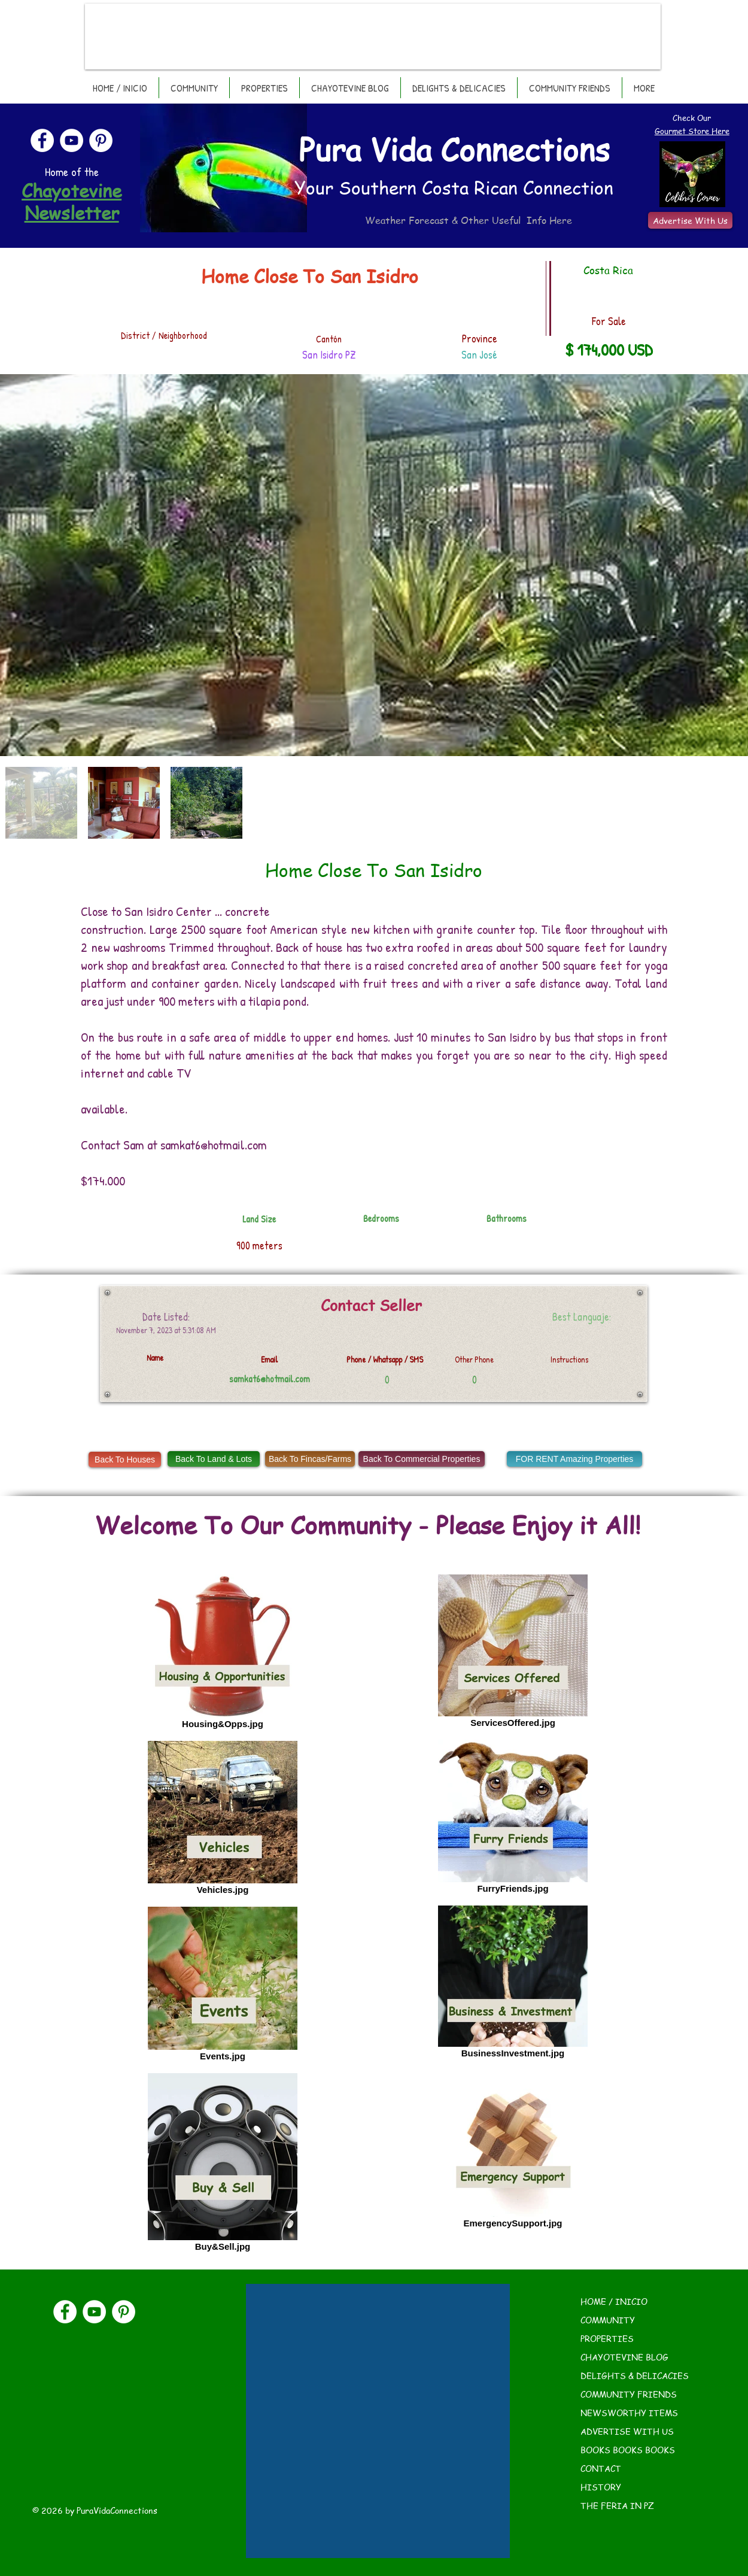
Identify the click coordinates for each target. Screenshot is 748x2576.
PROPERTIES (607, 2338)
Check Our (692, 117)
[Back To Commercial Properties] (421, 1459)
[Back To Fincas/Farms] (310, 1459)
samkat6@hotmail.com (213, 1145)
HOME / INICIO (613, 2301)
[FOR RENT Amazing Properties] (574, 1459)
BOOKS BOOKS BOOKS (627, 2450)
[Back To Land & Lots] (214, 1459)
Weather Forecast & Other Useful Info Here (468, 220)
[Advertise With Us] (690, 220)
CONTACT (600, 2468)
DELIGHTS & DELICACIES (634, 2375)
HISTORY (600, 2487)
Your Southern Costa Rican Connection (453, 187)
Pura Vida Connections (454, 149)
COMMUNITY (607, 2320)
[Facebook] (42, 140)
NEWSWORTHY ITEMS (629, 2413)
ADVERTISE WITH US (627, 2431)
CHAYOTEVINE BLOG (624, 2357)
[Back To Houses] (125, 1459)
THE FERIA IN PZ (617, 2505)
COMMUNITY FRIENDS (628, 2394)
